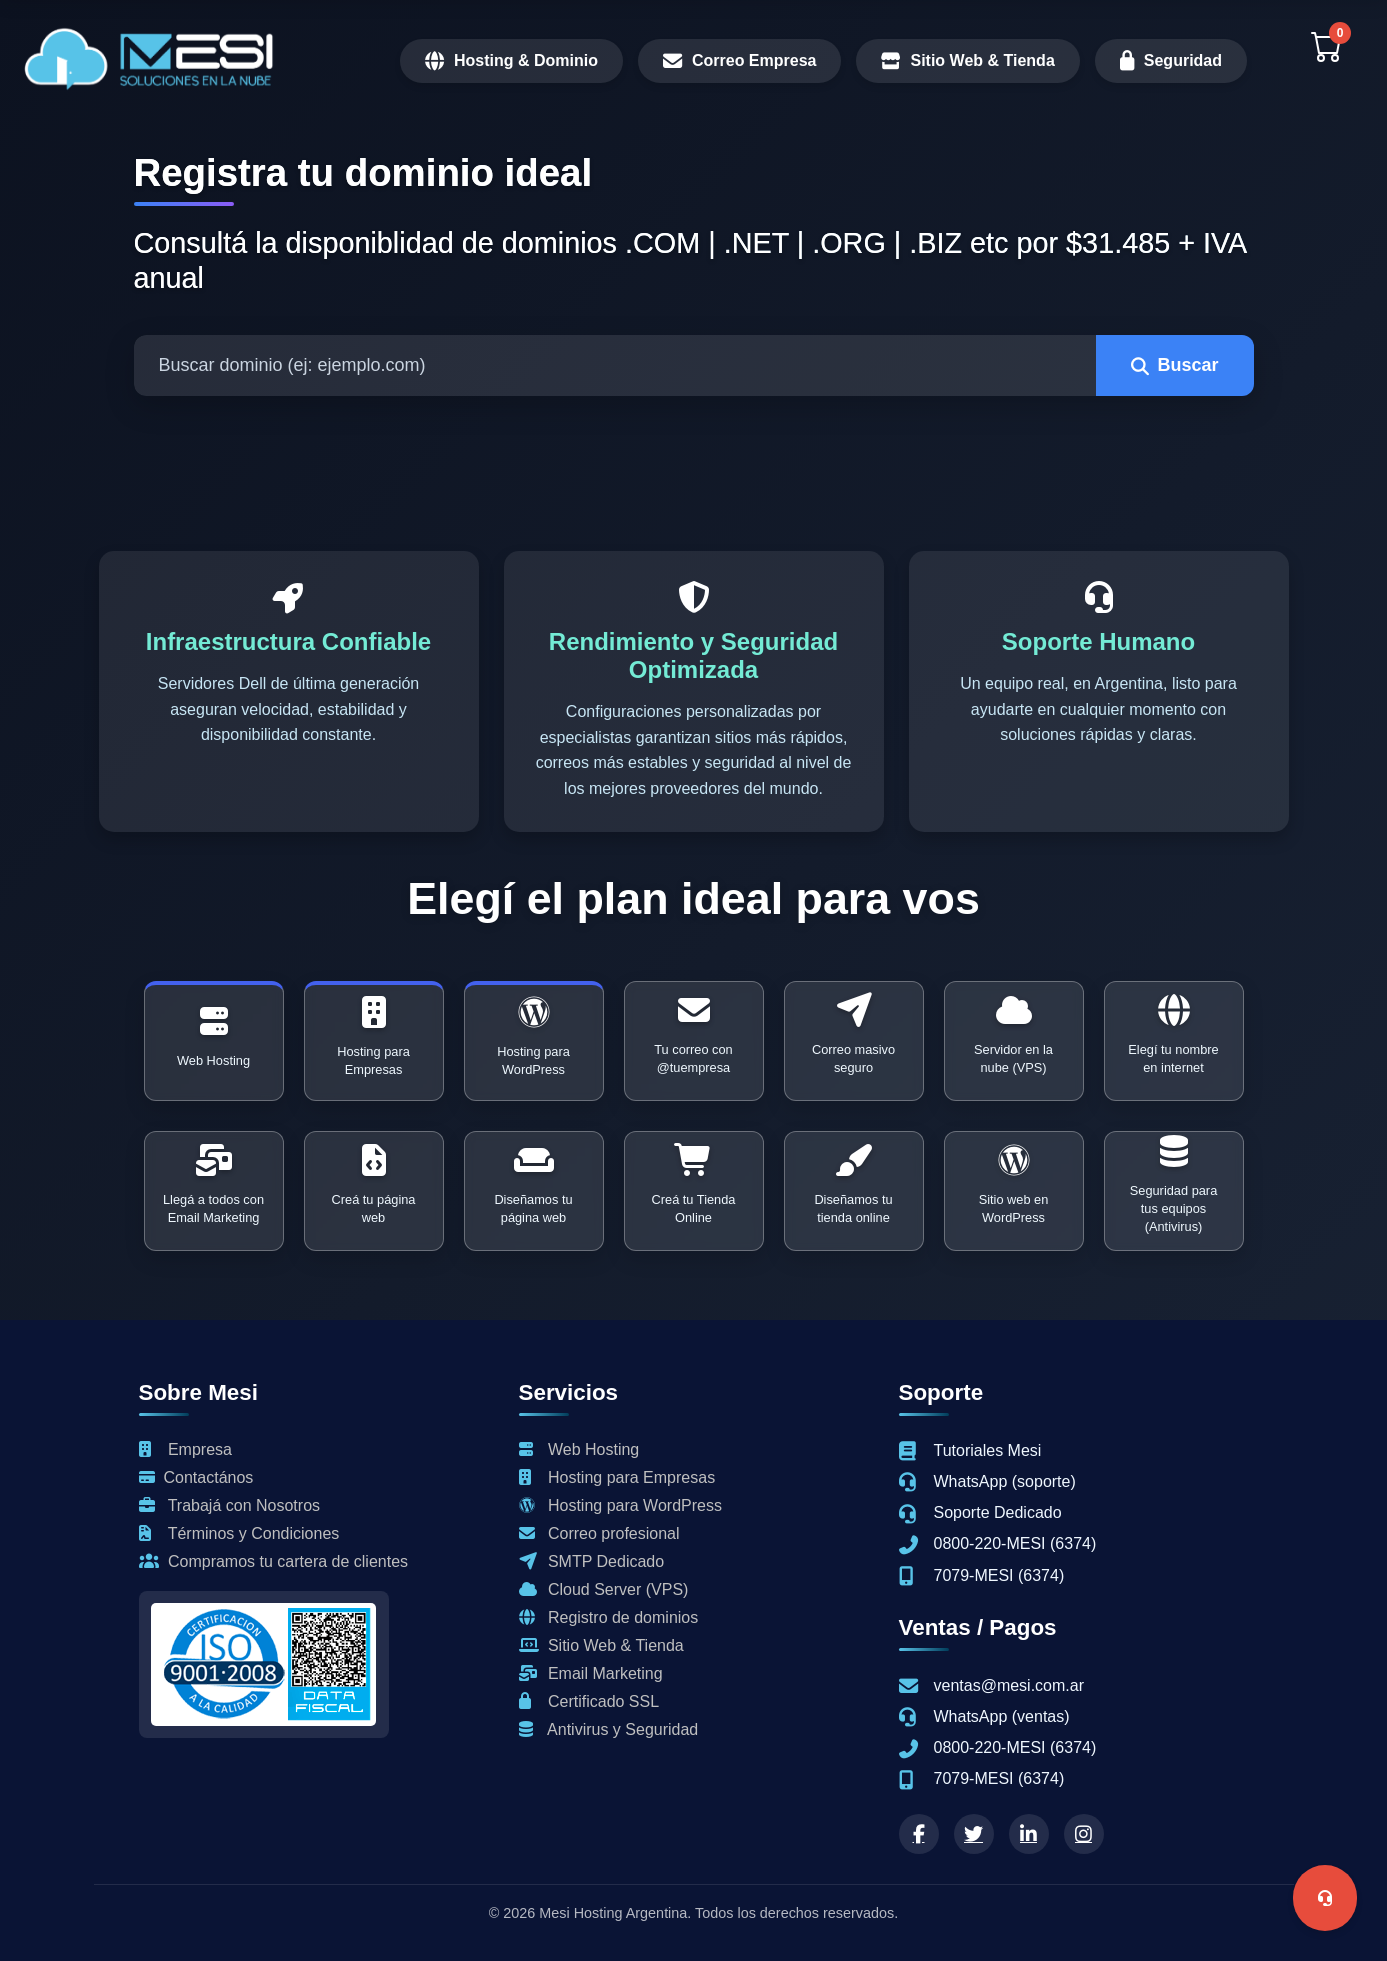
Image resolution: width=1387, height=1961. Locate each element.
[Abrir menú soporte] (1325, 1898)
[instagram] (1084, 1834)
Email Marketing (591, 1673)
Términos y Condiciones (239, 1533)
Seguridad (1171, 60)
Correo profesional (599, 1533)
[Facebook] (919, 1834)
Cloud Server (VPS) (604, 1589)
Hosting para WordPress (620, 1505)
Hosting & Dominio (511, 60)
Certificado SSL (589, 1701)
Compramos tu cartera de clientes (274, 1561)
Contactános (196, 1477)
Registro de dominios (609, 1617)
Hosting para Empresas (617, 1477)
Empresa (185, 1449)
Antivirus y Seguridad (609, 1729)
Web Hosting (579, 1449)
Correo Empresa (740, 60)
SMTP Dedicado (592, 1561)
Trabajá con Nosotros (230, 1505)
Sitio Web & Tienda (967, 60)
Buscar (1174, 365)
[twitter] (974, 1834)
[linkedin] (1029, 1834)
